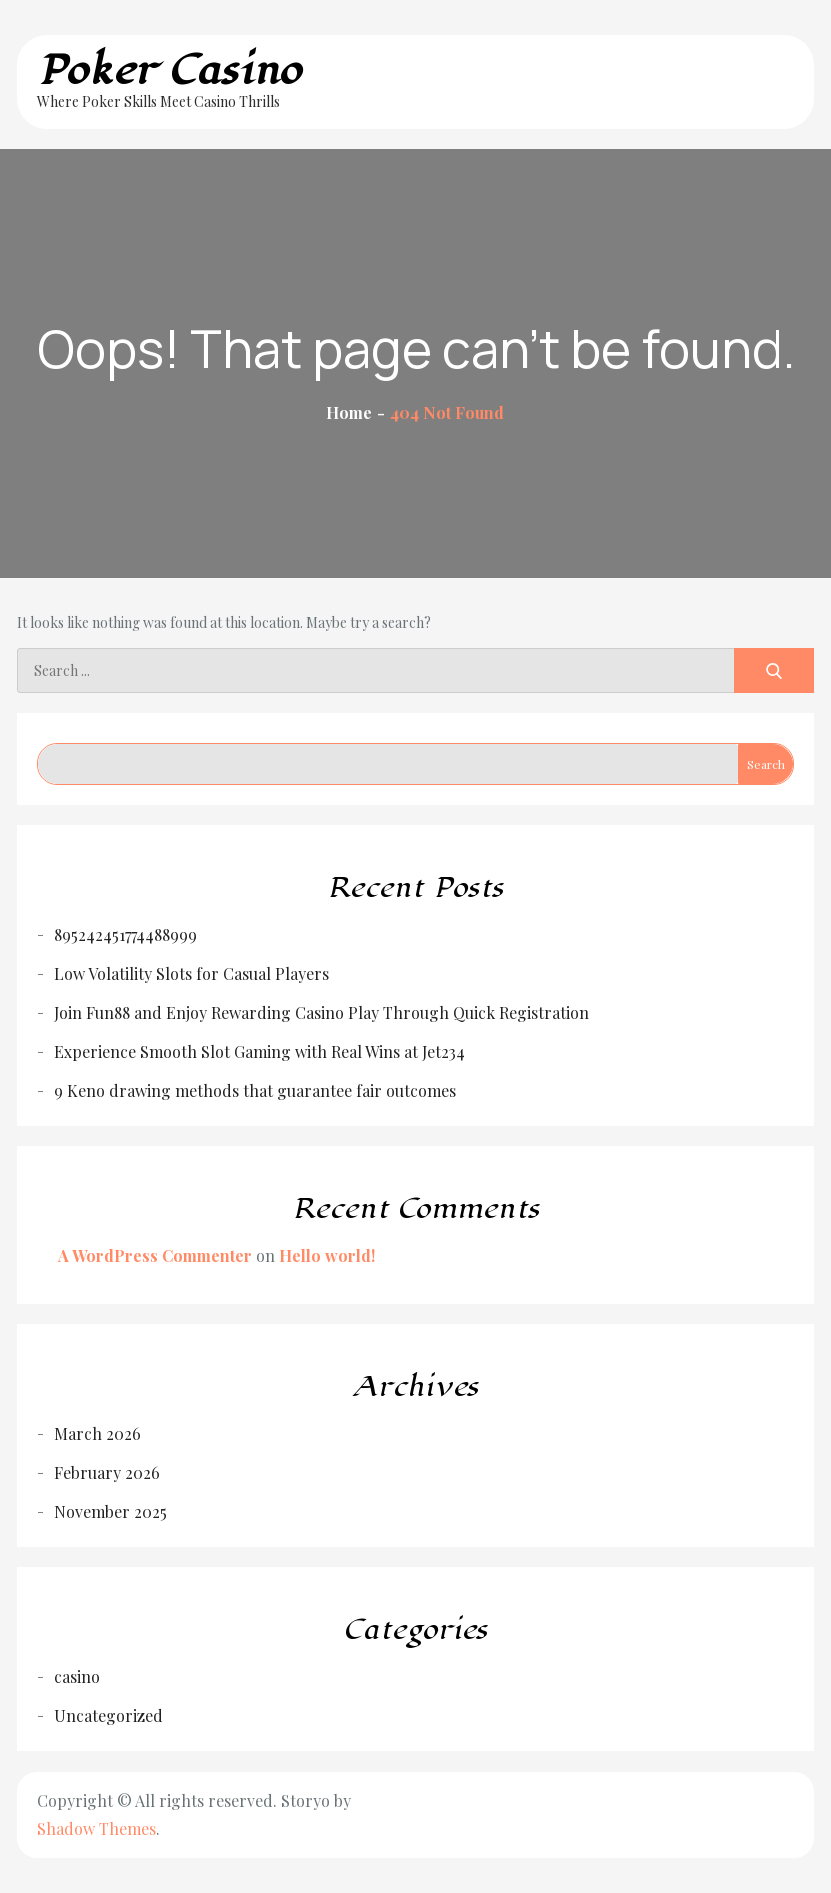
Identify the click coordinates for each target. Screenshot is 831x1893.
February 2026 (107, 1472)
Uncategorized (108, 1715)
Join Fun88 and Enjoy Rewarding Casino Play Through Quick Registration (321, 1012)
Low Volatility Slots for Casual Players (191, 973)
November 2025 (110, 1511)
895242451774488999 (125, 934)
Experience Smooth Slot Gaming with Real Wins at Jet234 (259, 1051)
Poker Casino (169, 70)
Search (766, 764)
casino (77, 1676)
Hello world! (327, 1255)
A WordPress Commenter (155, 1255)
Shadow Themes (96, 1828)
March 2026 (97, 1433)
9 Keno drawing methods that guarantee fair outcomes (255, 1090)
